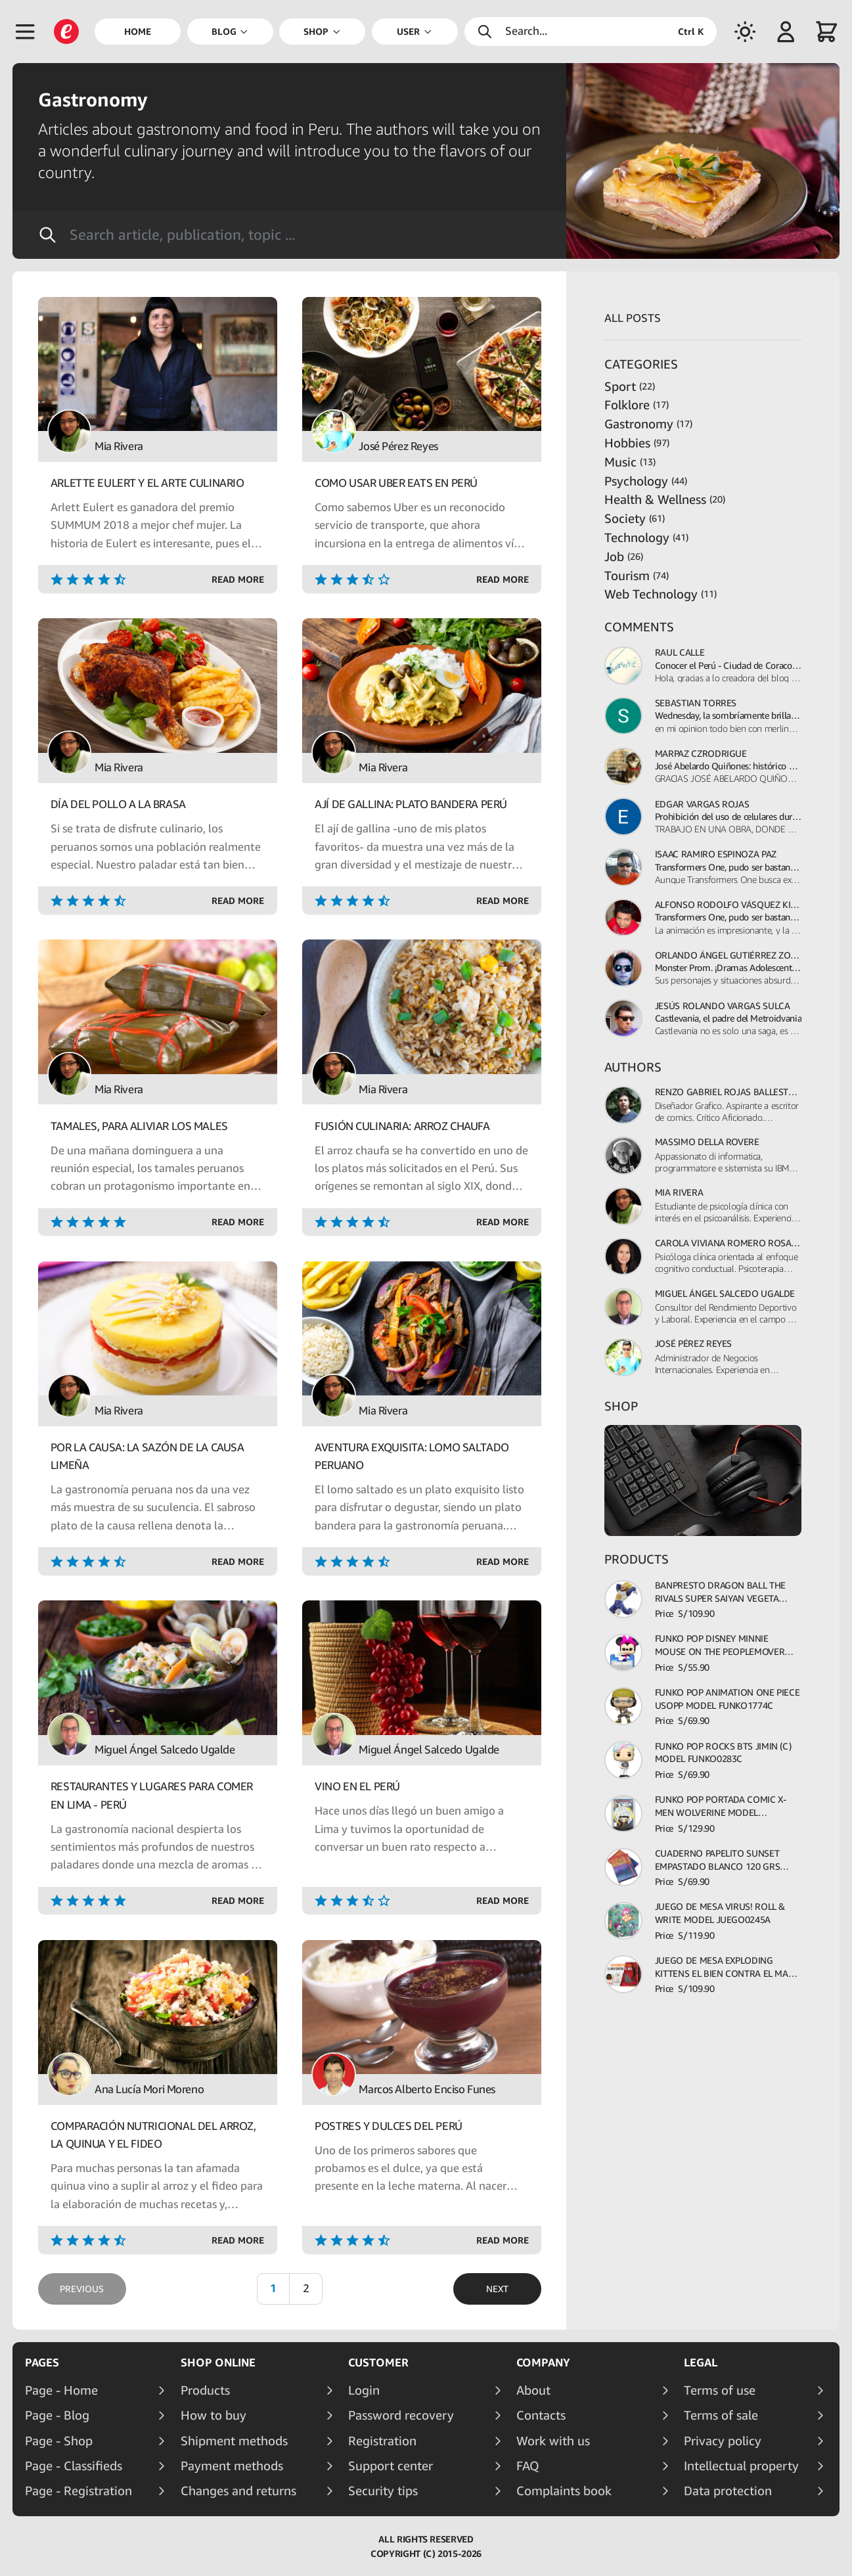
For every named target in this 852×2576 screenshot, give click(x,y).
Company (543, 2362)
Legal (700, 2362)
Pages (42, 2362)
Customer (378, 2362)
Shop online (218, 2362)
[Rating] (131, 579)
